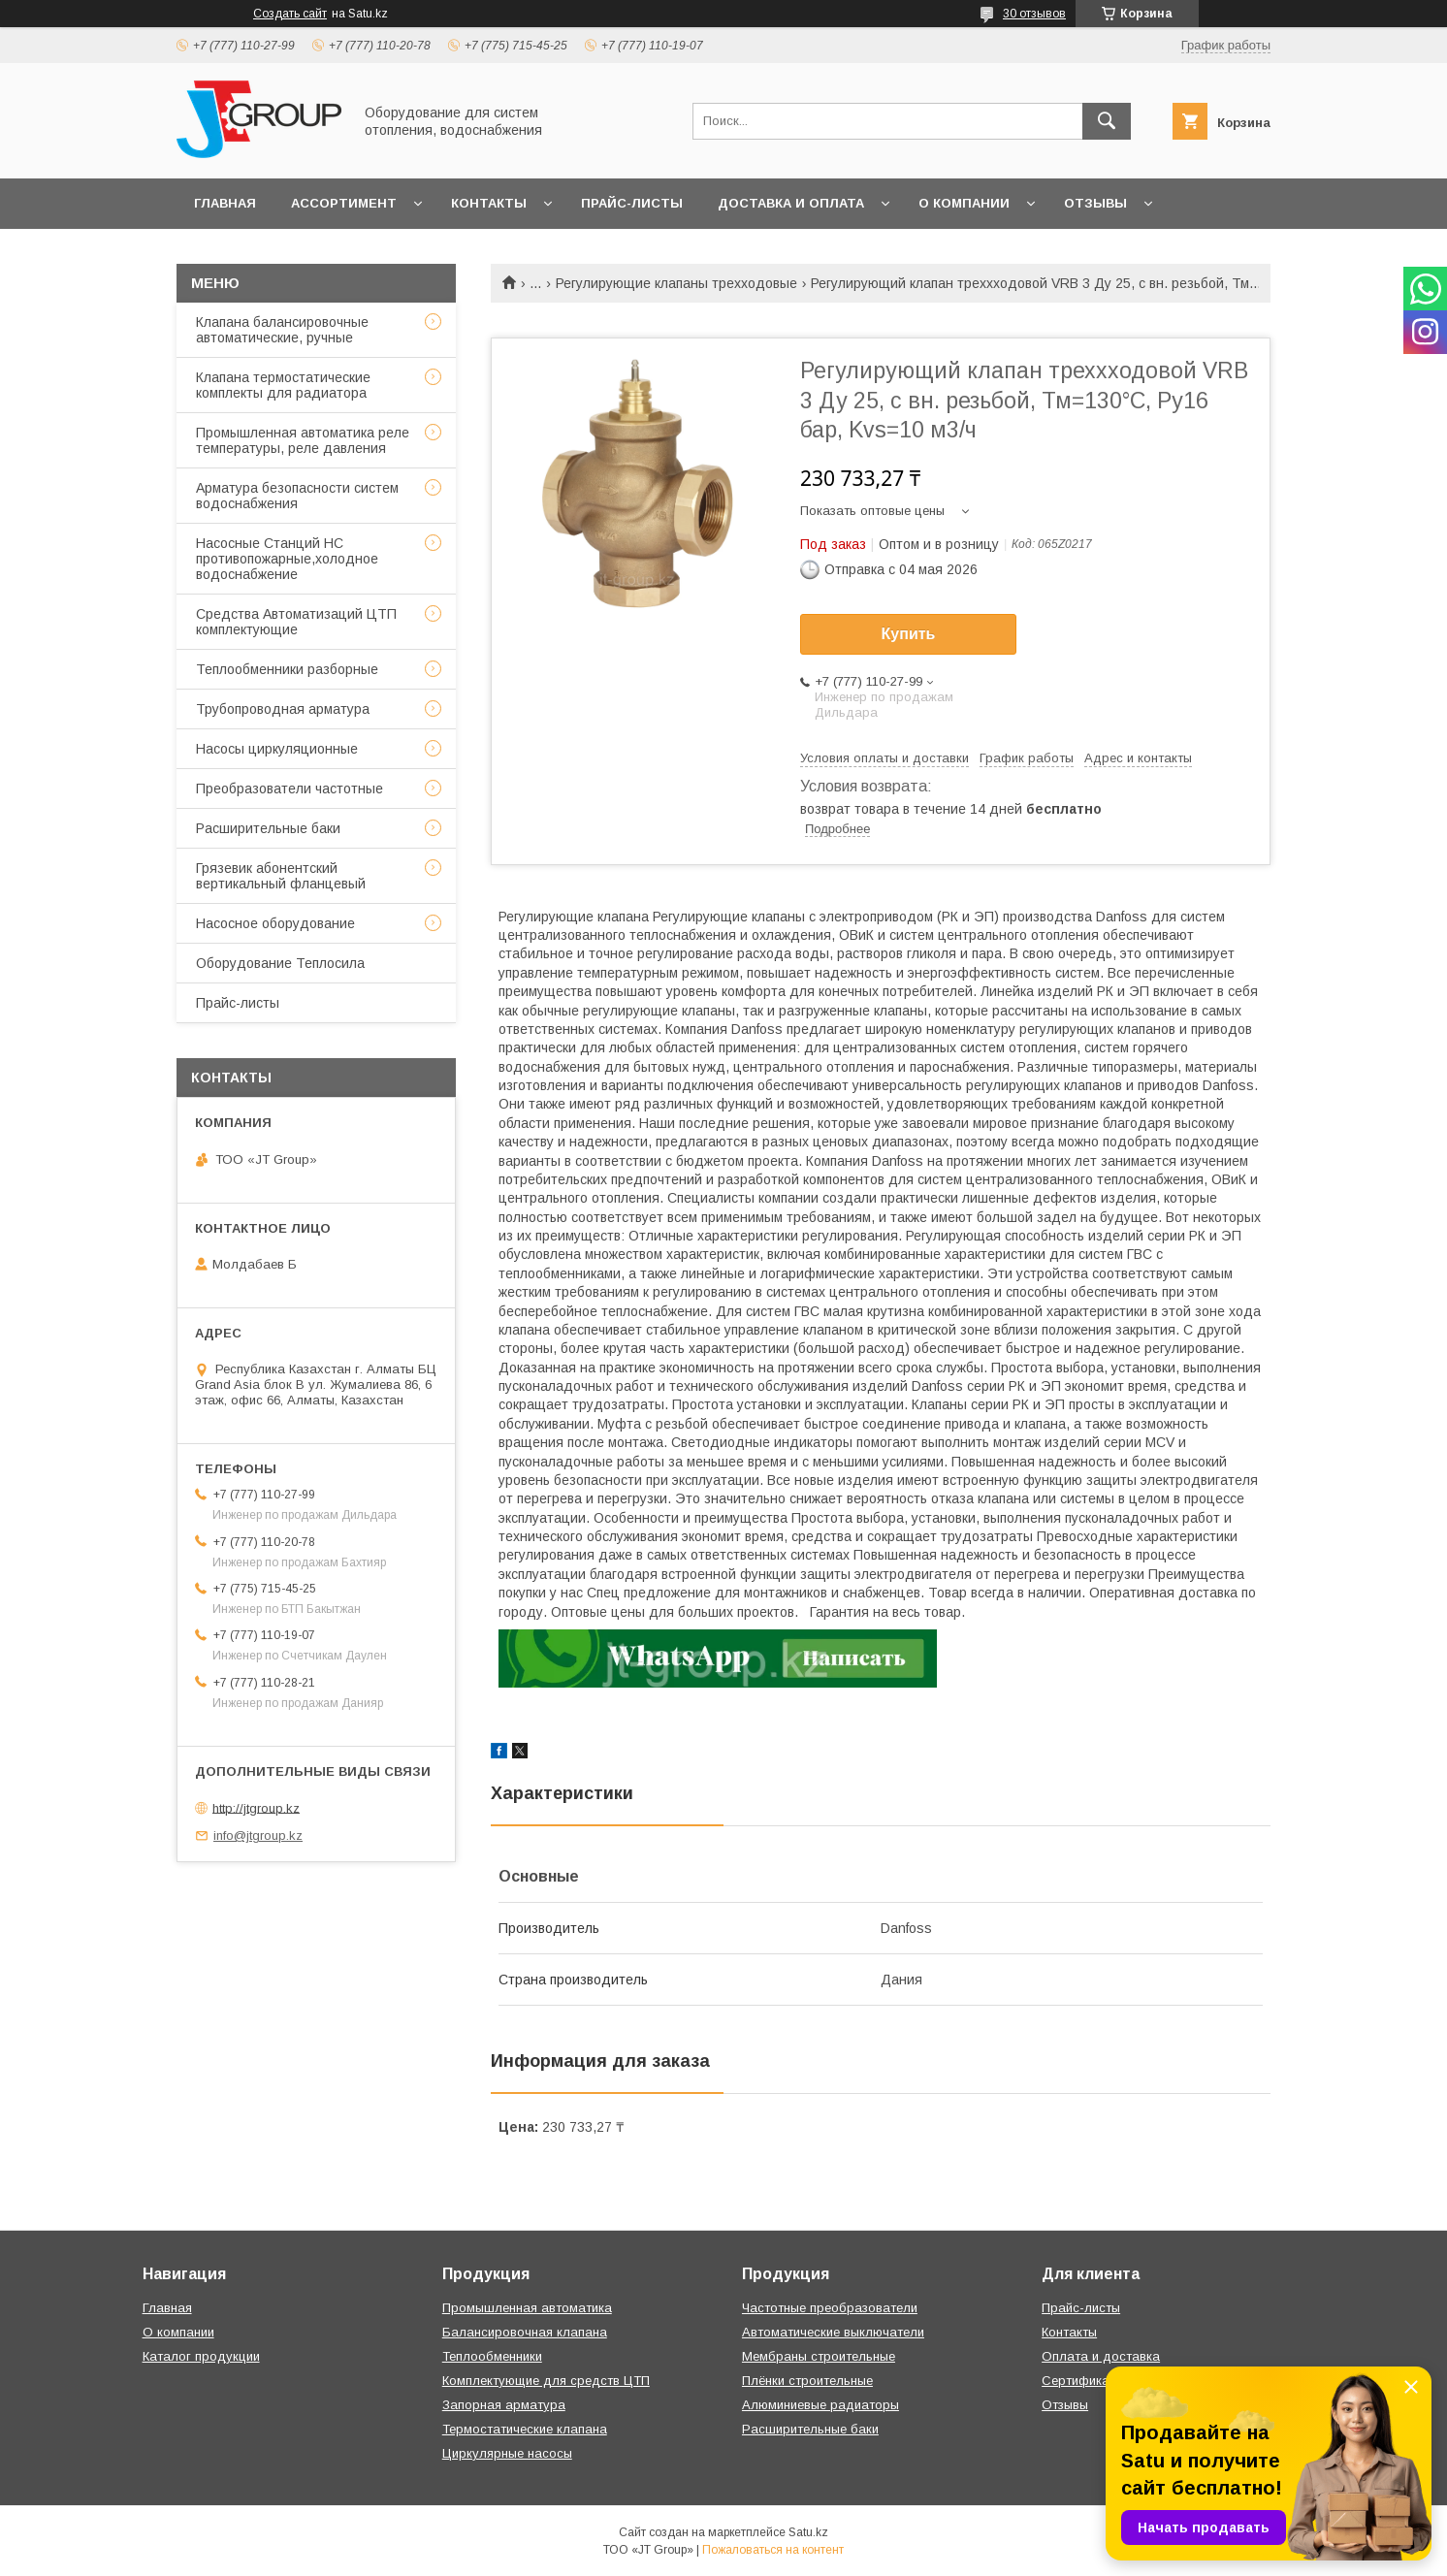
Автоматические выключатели (833, 2332)
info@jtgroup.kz (258, 1835)
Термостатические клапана (524, 2429)
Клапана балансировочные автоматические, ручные (282, 329)
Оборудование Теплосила (280, 963)
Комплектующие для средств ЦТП (546, 2380)
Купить (909, 634)
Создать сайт (290, 13)
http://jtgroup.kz (256, 1807)
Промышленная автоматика (527, 2308)
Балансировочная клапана (524, 2332)
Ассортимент (344, 203)
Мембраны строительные (818, 2356)
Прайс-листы (632, 203)
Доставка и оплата (791, 203)
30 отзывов (1034, 13)
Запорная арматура (503, 2405)
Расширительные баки (268, 828)
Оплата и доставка (1101, 2356)
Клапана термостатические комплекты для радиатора (283, 385)
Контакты (489, 203)
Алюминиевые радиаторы (820, 2405)
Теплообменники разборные (287, 669)
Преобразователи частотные (289, 788)
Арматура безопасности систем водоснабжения (297, 495)
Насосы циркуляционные (277, 749)
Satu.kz (808, 2532)
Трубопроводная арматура (283, 709)
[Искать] (1106, 121)
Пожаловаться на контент (773, 2550)
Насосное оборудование (275, 923)
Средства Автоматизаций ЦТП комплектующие (296, 621)
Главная (225, 203)
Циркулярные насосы (507, 2453)
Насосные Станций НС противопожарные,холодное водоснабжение (287, 558)
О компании (964, 203)
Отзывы (1095, 203)
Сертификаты (1083, 2380)
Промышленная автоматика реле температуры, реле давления (302, 440)
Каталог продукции (201, 2356)
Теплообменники (492, 2356)
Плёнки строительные (807, 2380)
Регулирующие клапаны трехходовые (676, 283)
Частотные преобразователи (829, 2308)
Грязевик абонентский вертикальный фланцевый (281, 875)
